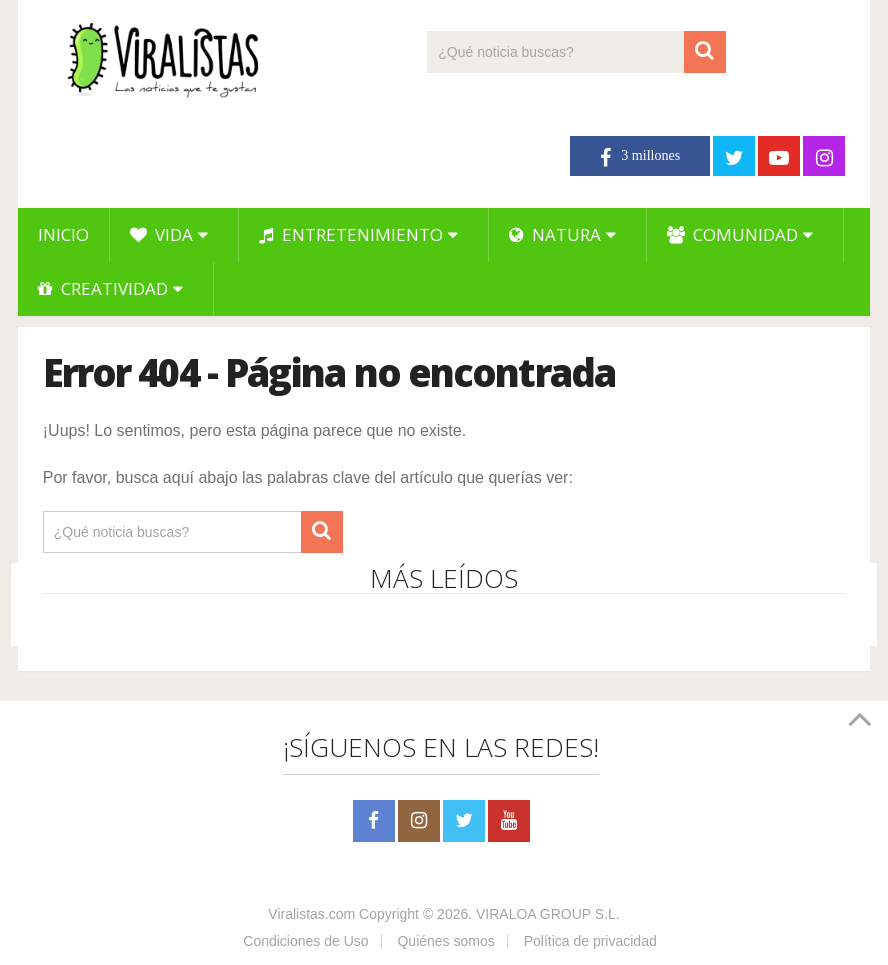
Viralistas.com (311, 914)
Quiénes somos (445, 941)
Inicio (63, 234)
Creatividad (103, 288)
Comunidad (732, 234)
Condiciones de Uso (305, 941)
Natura (555, 234)
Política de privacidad (590, 941)
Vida (161, 234)
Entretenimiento (351, 234)
